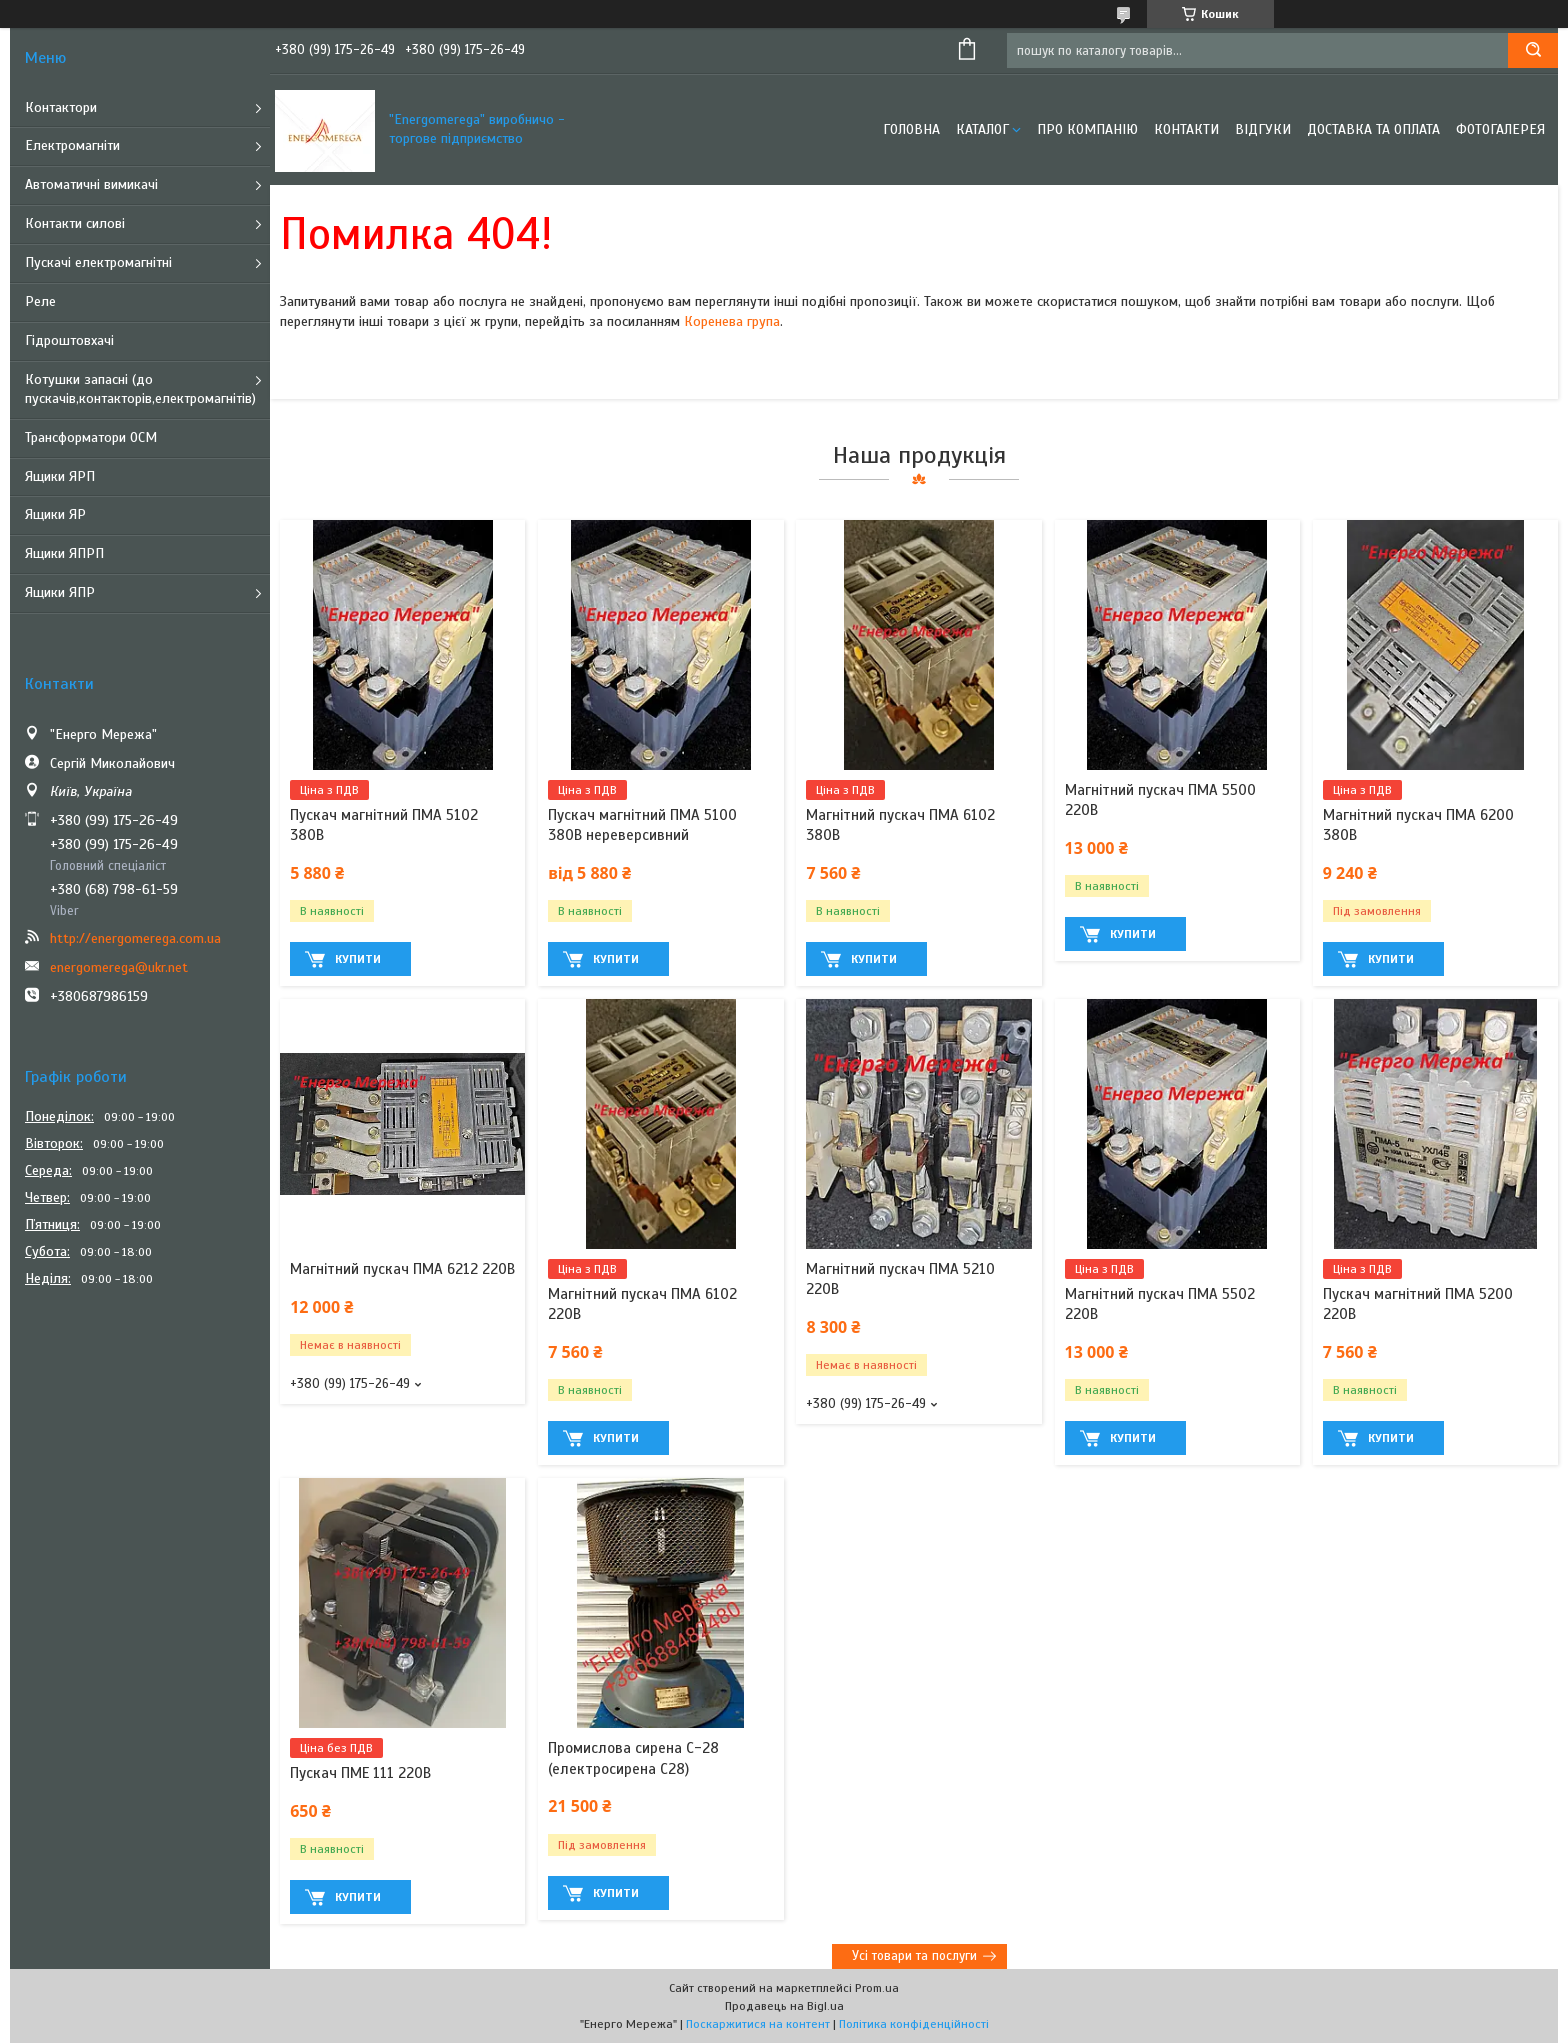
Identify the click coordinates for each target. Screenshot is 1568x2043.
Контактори (61, 107)
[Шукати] (1533, 50)
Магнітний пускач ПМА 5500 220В (1160, 800)
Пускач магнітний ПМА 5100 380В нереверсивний (642, 825)
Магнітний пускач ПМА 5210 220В (900, 1279)
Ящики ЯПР (60, 592)
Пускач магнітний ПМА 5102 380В (384, 825)
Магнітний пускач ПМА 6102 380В (900, 825)
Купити (358, 959)
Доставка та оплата (1373, 129)
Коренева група (732, 321)
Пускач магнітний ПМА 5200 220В (1418, 1304)
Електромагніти (72, 145)
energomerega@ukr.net (119, 967)
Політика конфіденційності (914, 2024)
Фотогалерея (1500, 129)
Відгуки (1263, 129)
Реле (40, 301)
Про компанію (1087, 129)
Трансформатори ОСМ (91, 437)
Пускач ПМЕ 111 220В (360, 1773)
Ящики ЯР (55, 514)
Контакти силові (75, 223)
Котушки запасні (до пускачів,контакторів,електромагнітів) (140, 389)
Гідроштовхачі (69, 340)
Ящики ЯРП (60, 476)
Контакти (1186, 129)
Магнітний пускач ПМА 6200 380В (1418, 825)
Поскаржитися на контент (758, 2024)
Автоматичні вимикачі (91, 184)
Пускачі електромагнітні (98, 262)
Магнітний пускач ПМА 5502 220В (1160, 1304)
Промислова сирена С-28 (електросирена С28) (633, 1758)
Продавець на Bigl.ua (784, 2006)
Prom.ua (877, 1988)
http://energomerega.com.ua (135, 938)
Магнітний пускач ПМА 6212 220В (402, 1269)
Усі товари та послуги (914, 1956)
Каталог (982, 129)
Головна (911, 129)
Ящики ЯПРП (64, 553)
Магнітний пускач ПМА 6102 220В (642, 1304)
